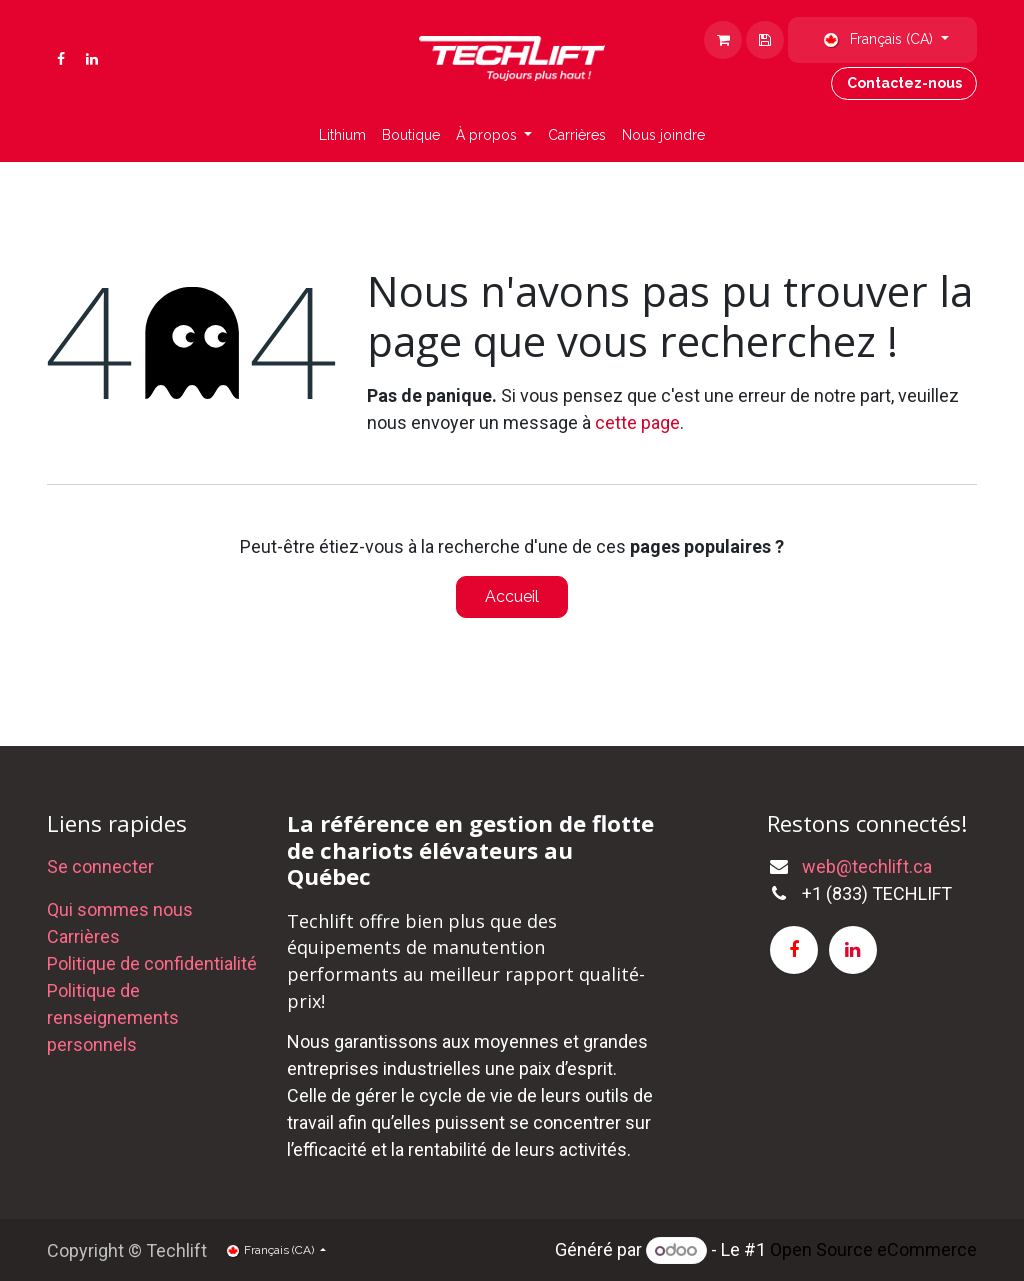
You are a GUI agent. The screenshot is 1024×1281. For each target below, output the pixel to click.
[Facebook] (61, 59)
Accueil (512, 596)
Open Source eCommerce (873, 1249)
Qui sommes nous (120, 909)
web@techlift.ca (867, 866)
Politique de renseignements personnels (113, 1017)
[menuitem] (342, 135)
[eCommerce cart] (765, 40)
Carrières (83, 936)
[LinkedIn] (92, 59)
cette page (637, 422)
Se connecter (100, 866)
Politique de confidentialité (152, 963)
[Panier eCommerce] (723, 40)
